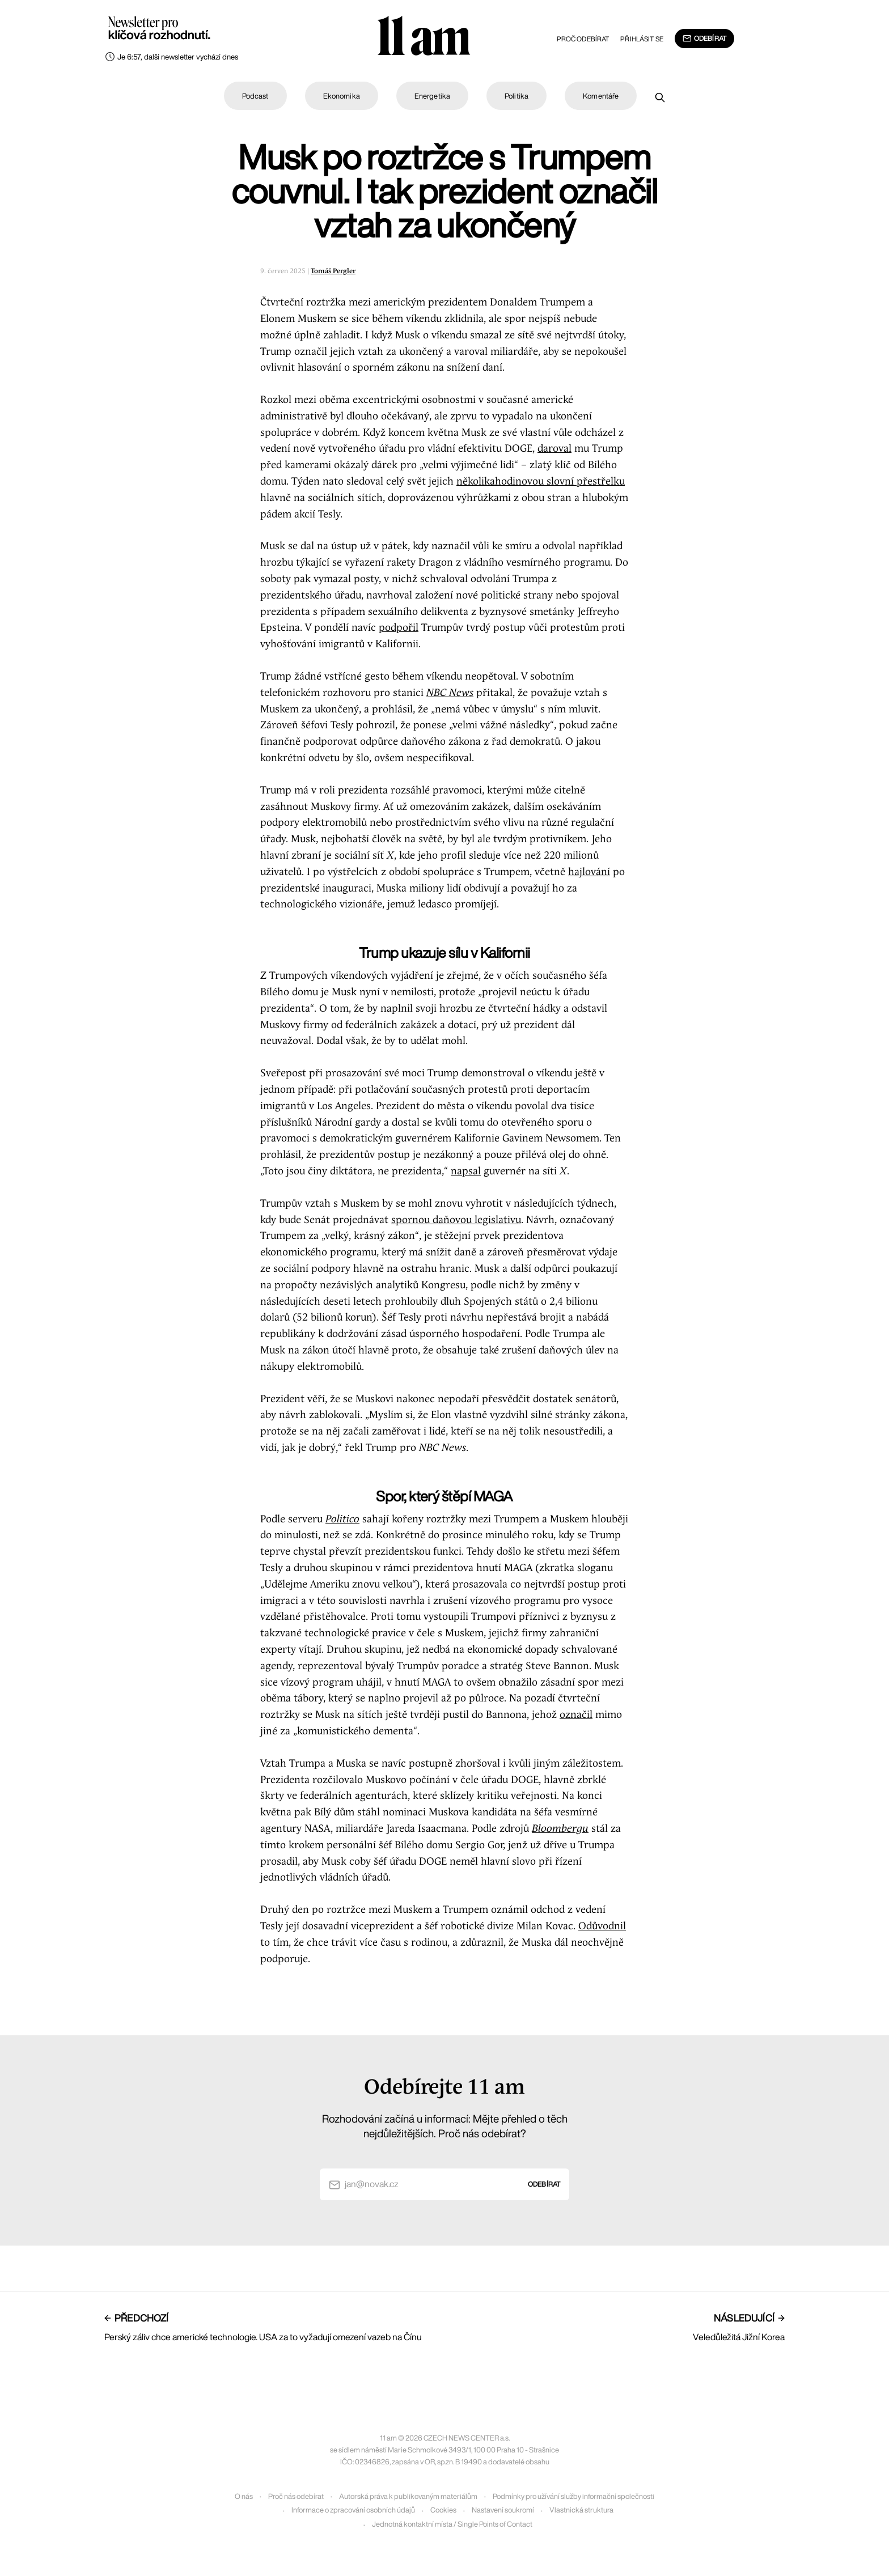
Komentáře (601, 96)
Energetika (432, 96)
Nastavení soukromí (503, 2510)
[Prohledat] (659, 97)
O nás (244, 2496)
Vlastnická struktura (581, 2510)
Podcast (255, 96)
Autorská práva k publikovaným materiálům (408, 2496)
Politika (516, 96)
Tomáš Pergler (333, 271)
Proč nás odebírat (296, 2496)
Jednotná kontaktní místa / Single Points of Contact (452, 2524)
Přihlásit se (641, 39)
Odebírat (704, 38)
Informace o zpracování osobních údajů (353, 2510)
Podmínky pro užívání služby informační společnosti (573, 2496)
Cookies (443, 2510)
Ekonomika (341, 96)
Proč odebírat (583, 39)
